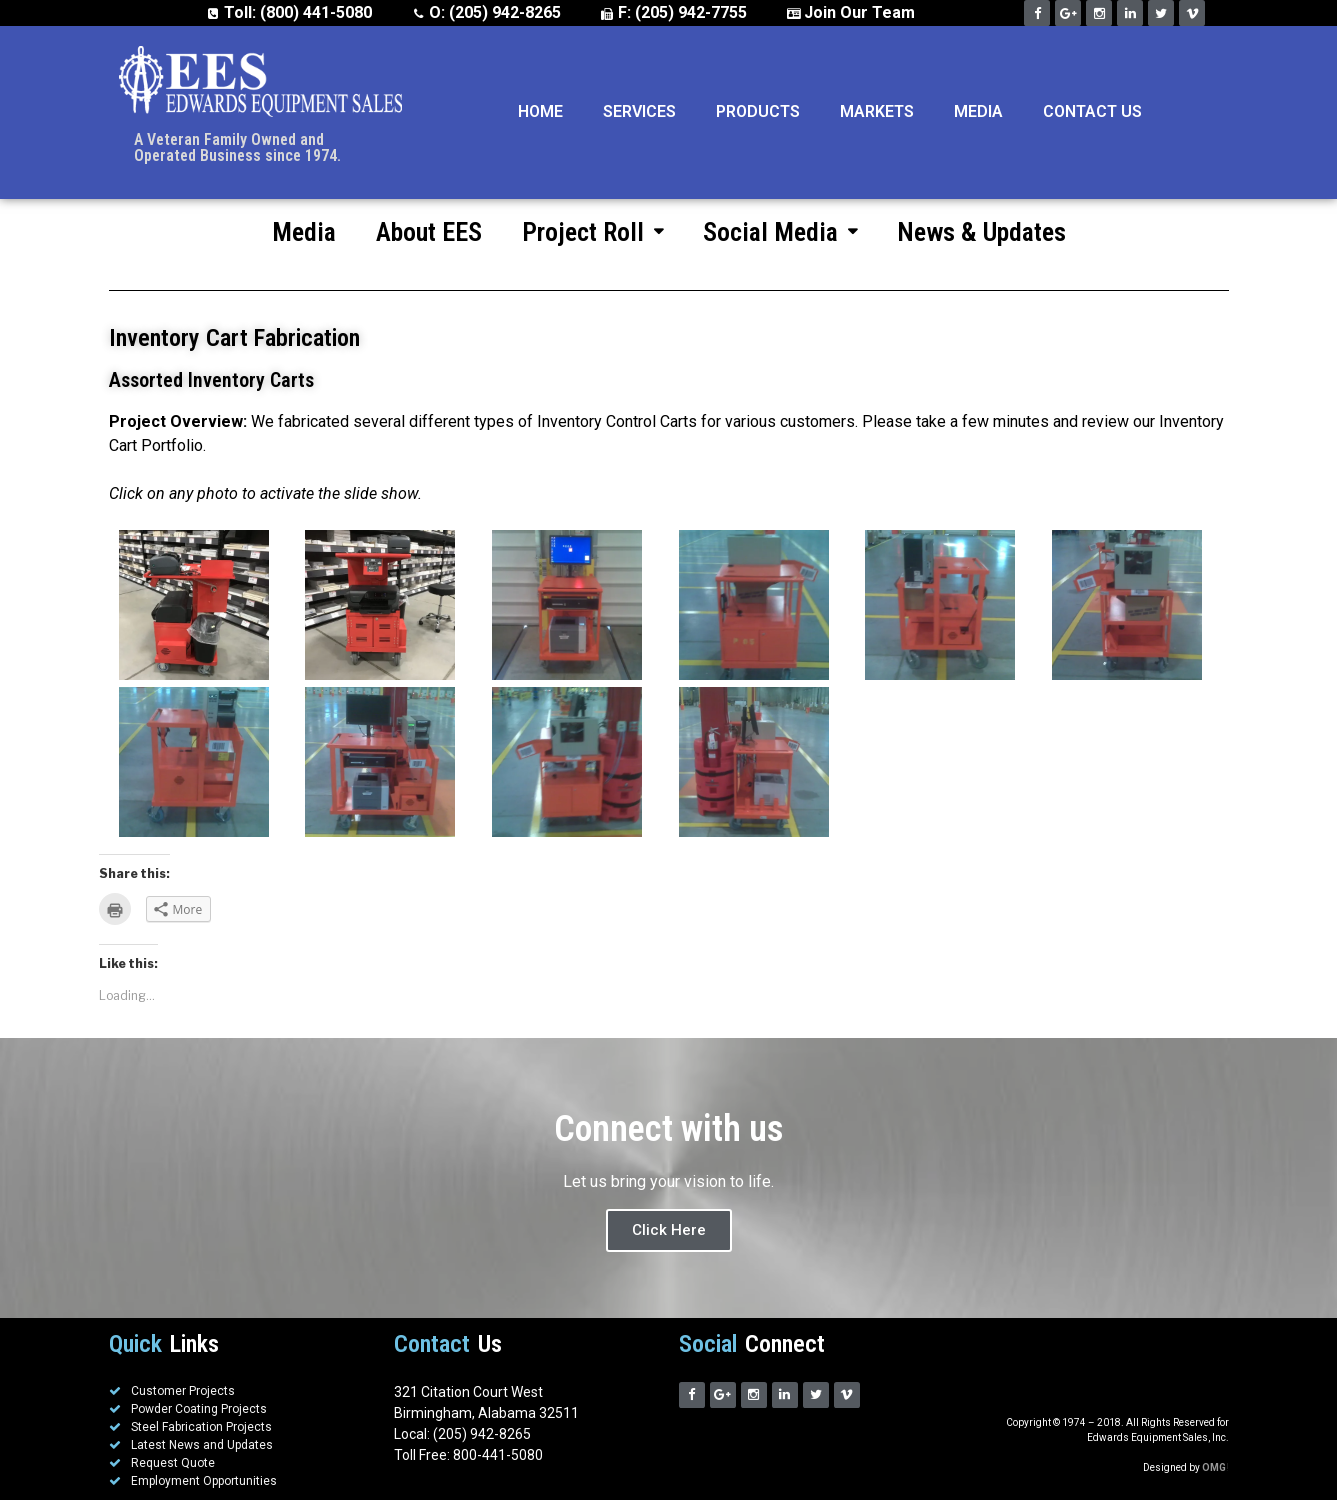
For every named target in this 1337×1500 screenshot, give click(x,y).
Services (639, 111)
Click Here (669, 1230)
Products (758, 111)
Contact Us (1092, 111)
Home (540, 111)
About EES (429, 232)
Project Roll (592, 232)
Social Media (780, 232)
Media (978, 111)
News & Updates (981, 232)
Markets (877, 111)
